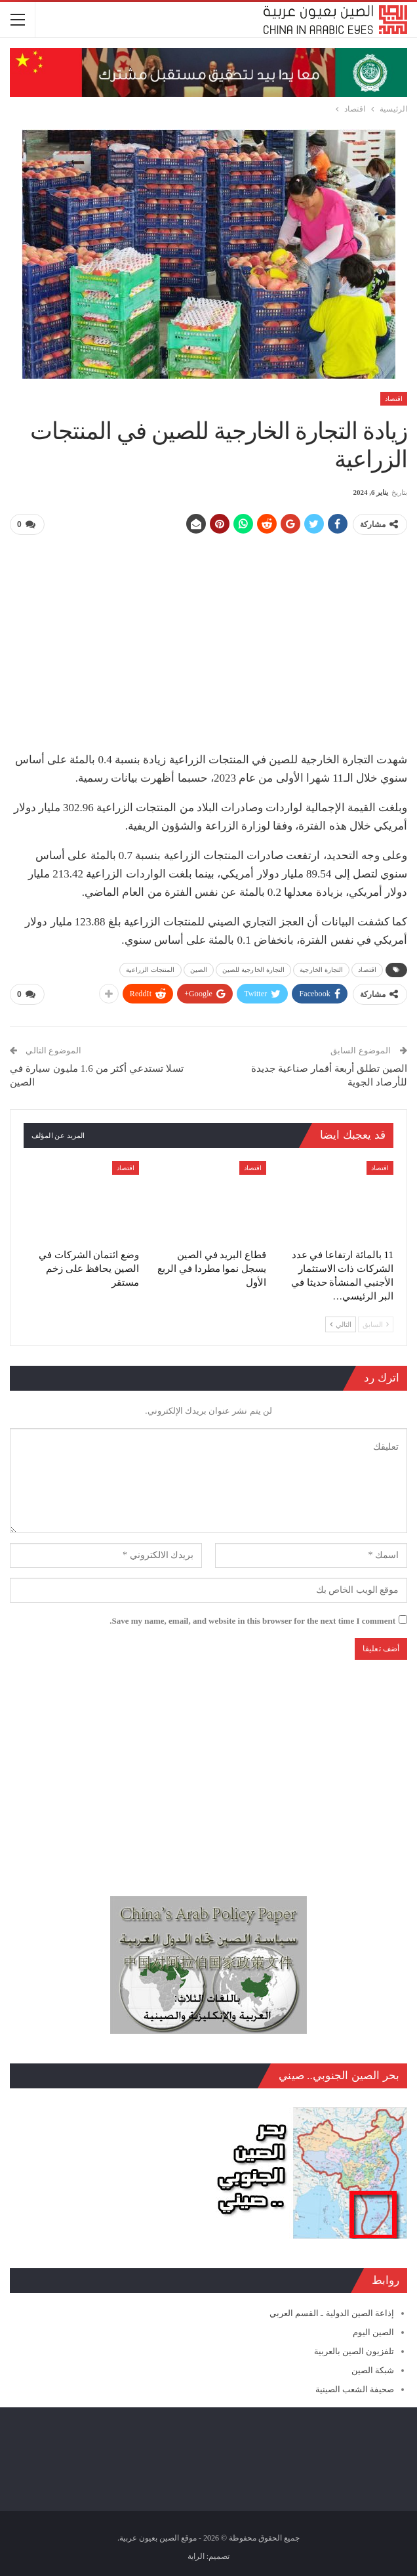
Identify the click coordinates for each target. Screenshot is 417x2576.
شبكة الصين (372, 2370)
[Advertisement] (208, 638)
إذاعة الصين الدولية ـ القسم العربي (331, 2312)
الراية (196, 2555)
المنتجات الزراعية (150, 969)
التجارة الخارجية (321, 969)
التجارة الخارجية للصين (253, 969)
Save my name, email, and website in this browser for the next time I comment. (252, 1619)
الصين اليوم (373, 2331)
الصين (199, 969)
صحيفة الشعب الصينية (355, 2389)
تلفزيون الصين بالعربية (354, 2350)
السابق (376, 1323)
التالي (340, 1323)
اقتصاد (394, 398)
